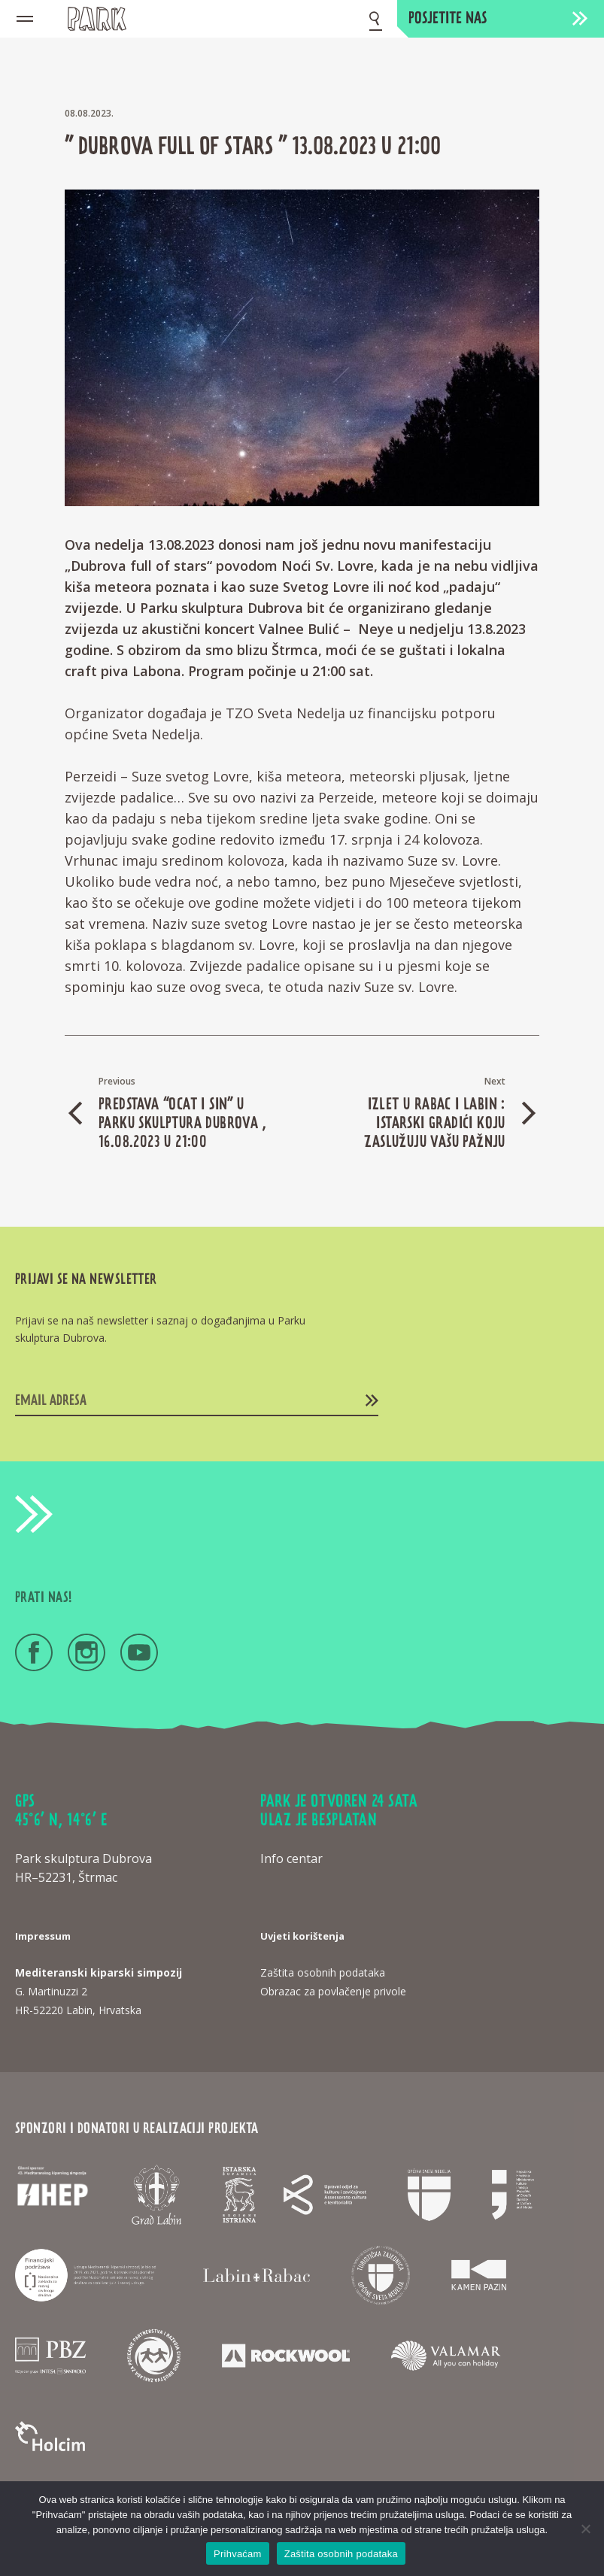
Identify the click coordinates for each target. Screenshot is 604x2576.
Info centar (291, 1858)
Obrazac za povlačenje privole (333, 1991)
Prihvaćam (238, 2553)
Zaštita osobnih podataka (341, 2553)
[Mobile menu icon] (25, 19)
